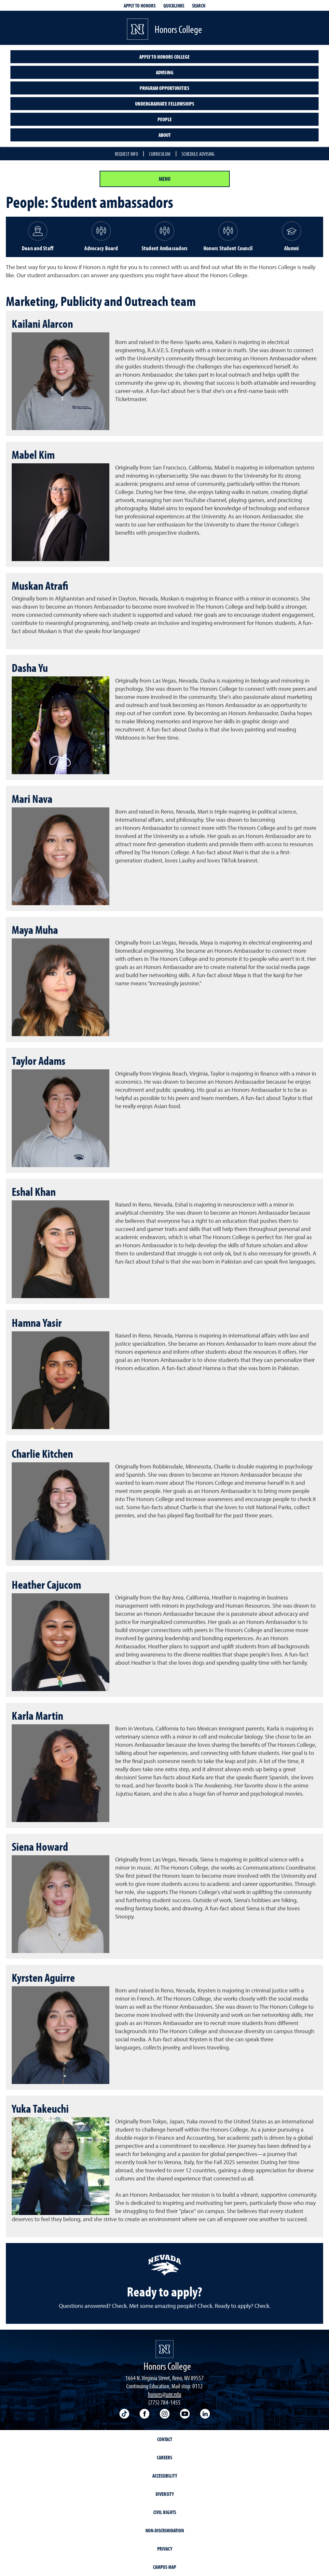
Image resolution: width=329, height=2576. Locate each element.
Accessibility (164, 2475)
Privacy (164, 2548)
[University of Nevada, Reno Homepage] (164, 2349)
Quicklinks (173, 5)
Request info (126, 154)
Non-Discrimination (164, 2530)
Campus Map (164, 2567)
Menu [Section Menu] (165, 178)
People (165, 119)
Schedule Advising (198, 154)
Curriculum (160, 154)
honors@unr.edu (164, 2394)
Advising (164, 72)
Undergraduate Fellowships (164, 103)
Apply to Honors (140, 5)
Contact (164, 2439)
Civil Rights (164, 2512)
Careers (164, 2457)
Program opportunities (164, 88)
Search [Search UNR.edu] (198, 5)
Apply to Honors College (164, 56)
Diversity (165, 2494)
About (164, 135)
